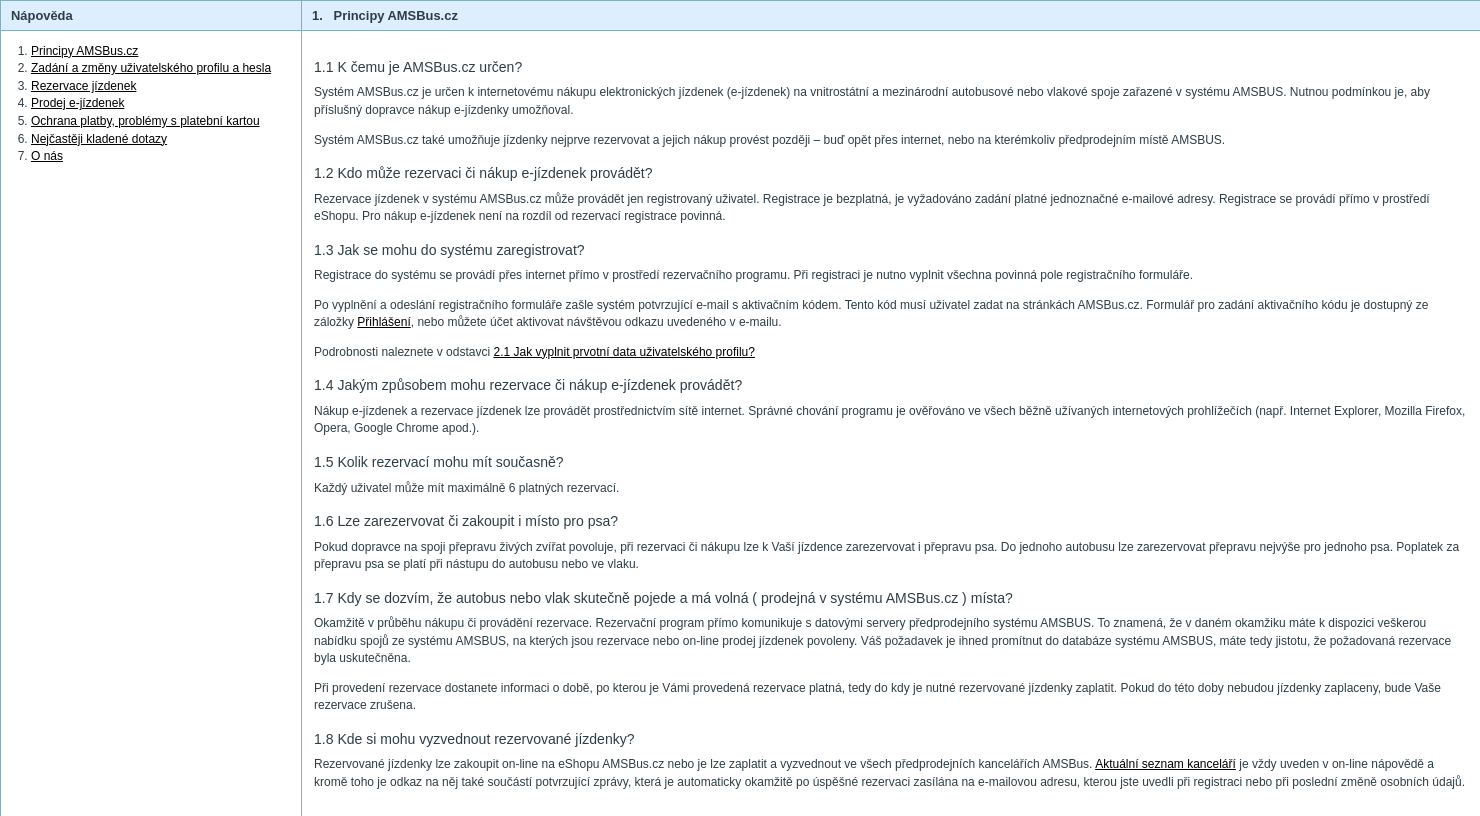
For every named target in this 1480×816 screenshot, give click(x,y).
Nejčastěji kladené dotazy (99, 139)
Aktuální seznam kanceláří (1165, 764)
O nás (47, 156)
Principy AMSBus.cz (84, 51)
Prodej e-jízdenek (77, 103)
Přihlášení (383, 322)
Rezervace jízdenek (83, 86)
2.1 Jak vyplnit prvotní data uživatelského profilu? (623, 352)
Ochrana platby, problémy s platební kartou (145, 121)
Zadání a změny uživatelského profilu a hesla (151, 68)
